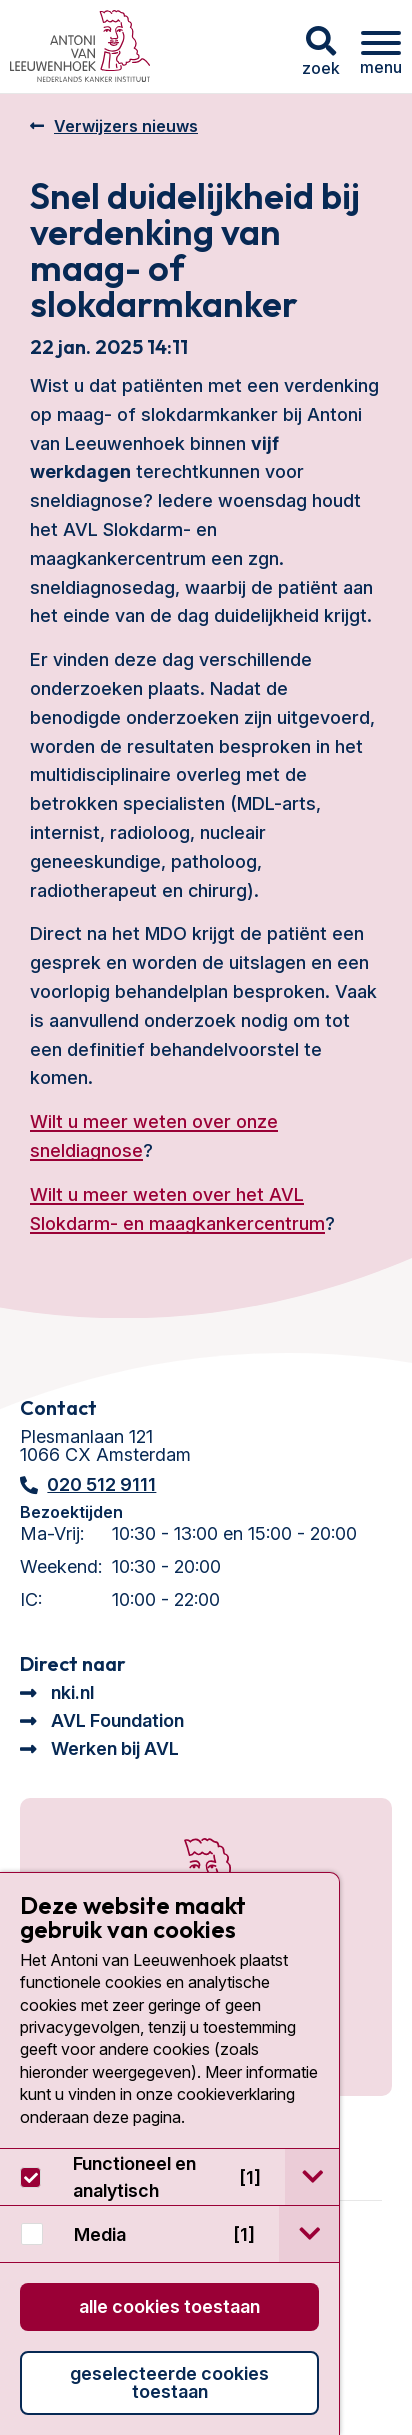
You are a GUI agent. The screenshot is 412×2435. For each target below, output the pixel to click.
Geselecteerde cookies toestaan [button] (169, 2382)
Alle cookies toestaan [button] (169, 2306)
